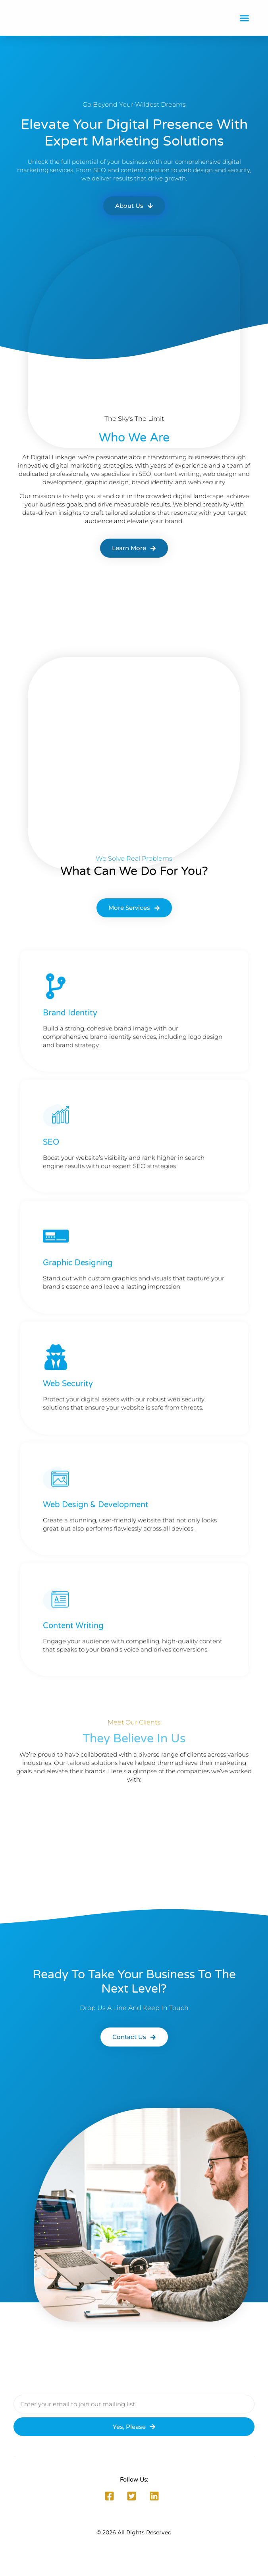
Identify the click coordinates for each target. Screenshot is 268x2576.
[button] (244, 17)
